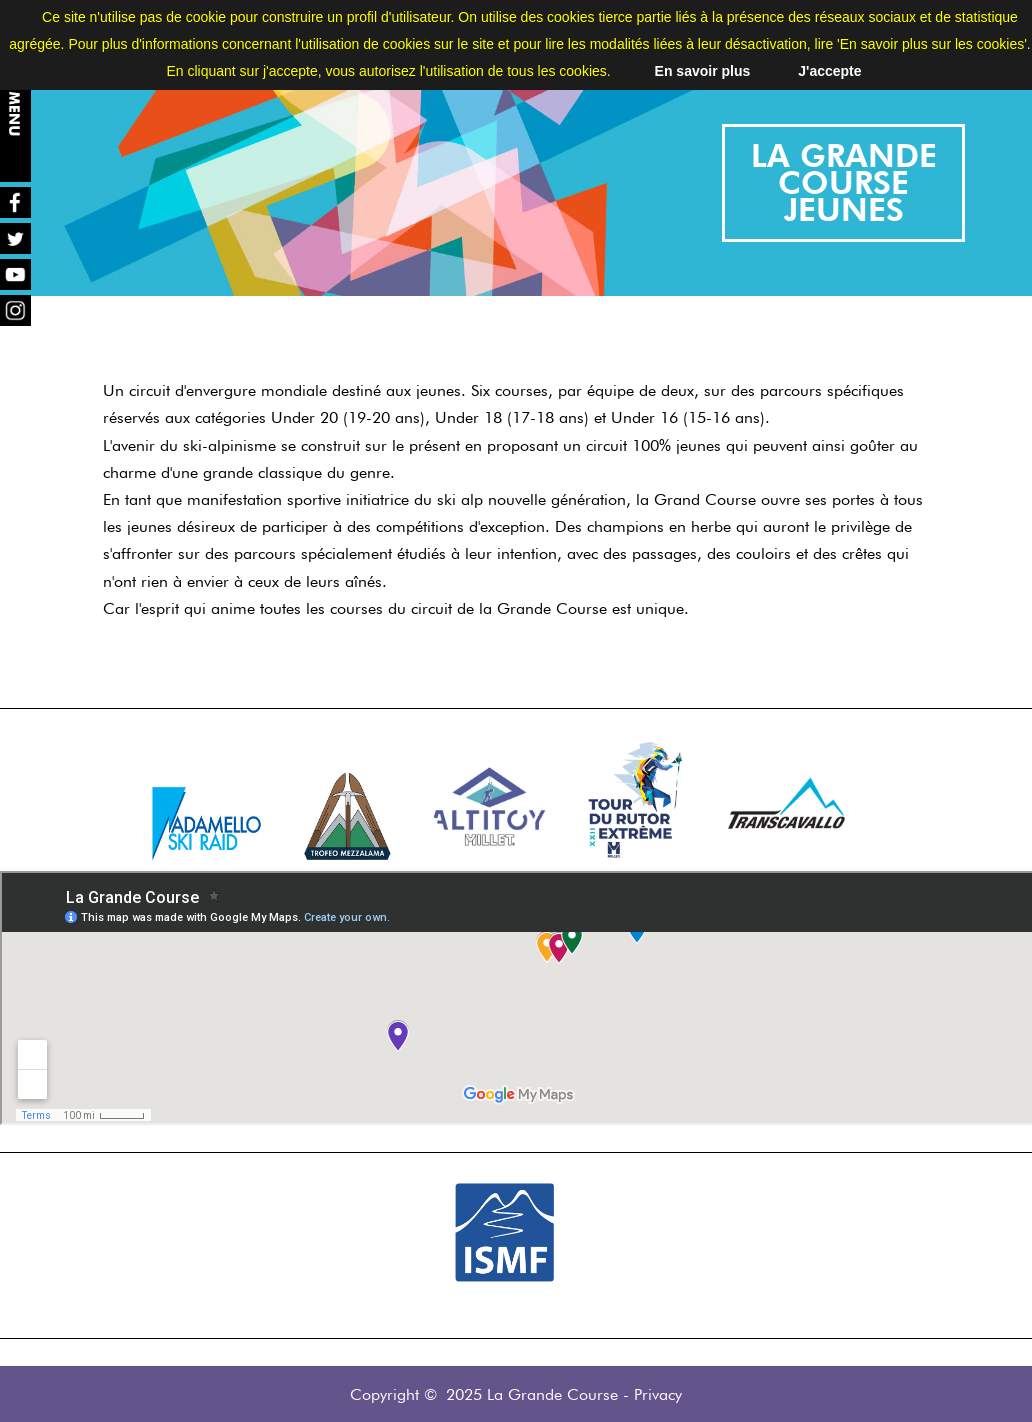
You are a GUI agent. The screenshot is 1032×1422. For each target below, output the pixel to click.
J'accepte (829, 71)
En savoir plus (703, 71)
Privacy (658, 1394)
